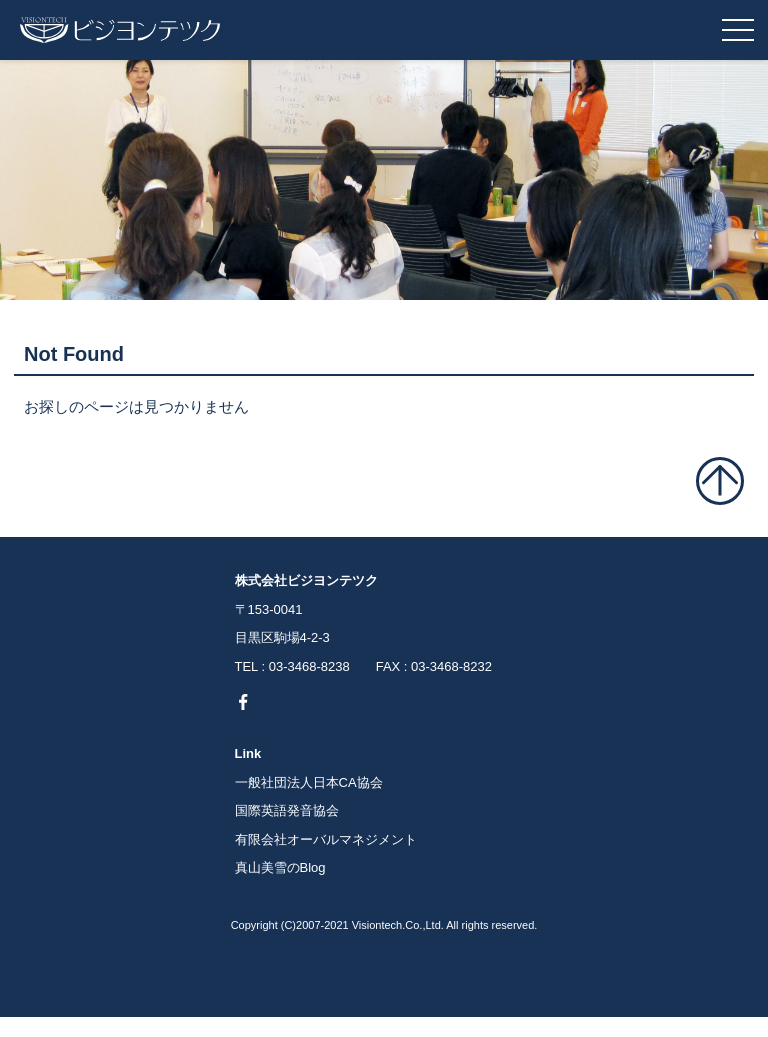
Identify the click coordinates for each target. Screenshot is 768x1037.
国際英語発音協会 (287, 810)
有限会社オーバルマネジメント (326, 839)
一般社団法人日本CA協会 (309, 782)
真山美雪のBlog (280, 867)
